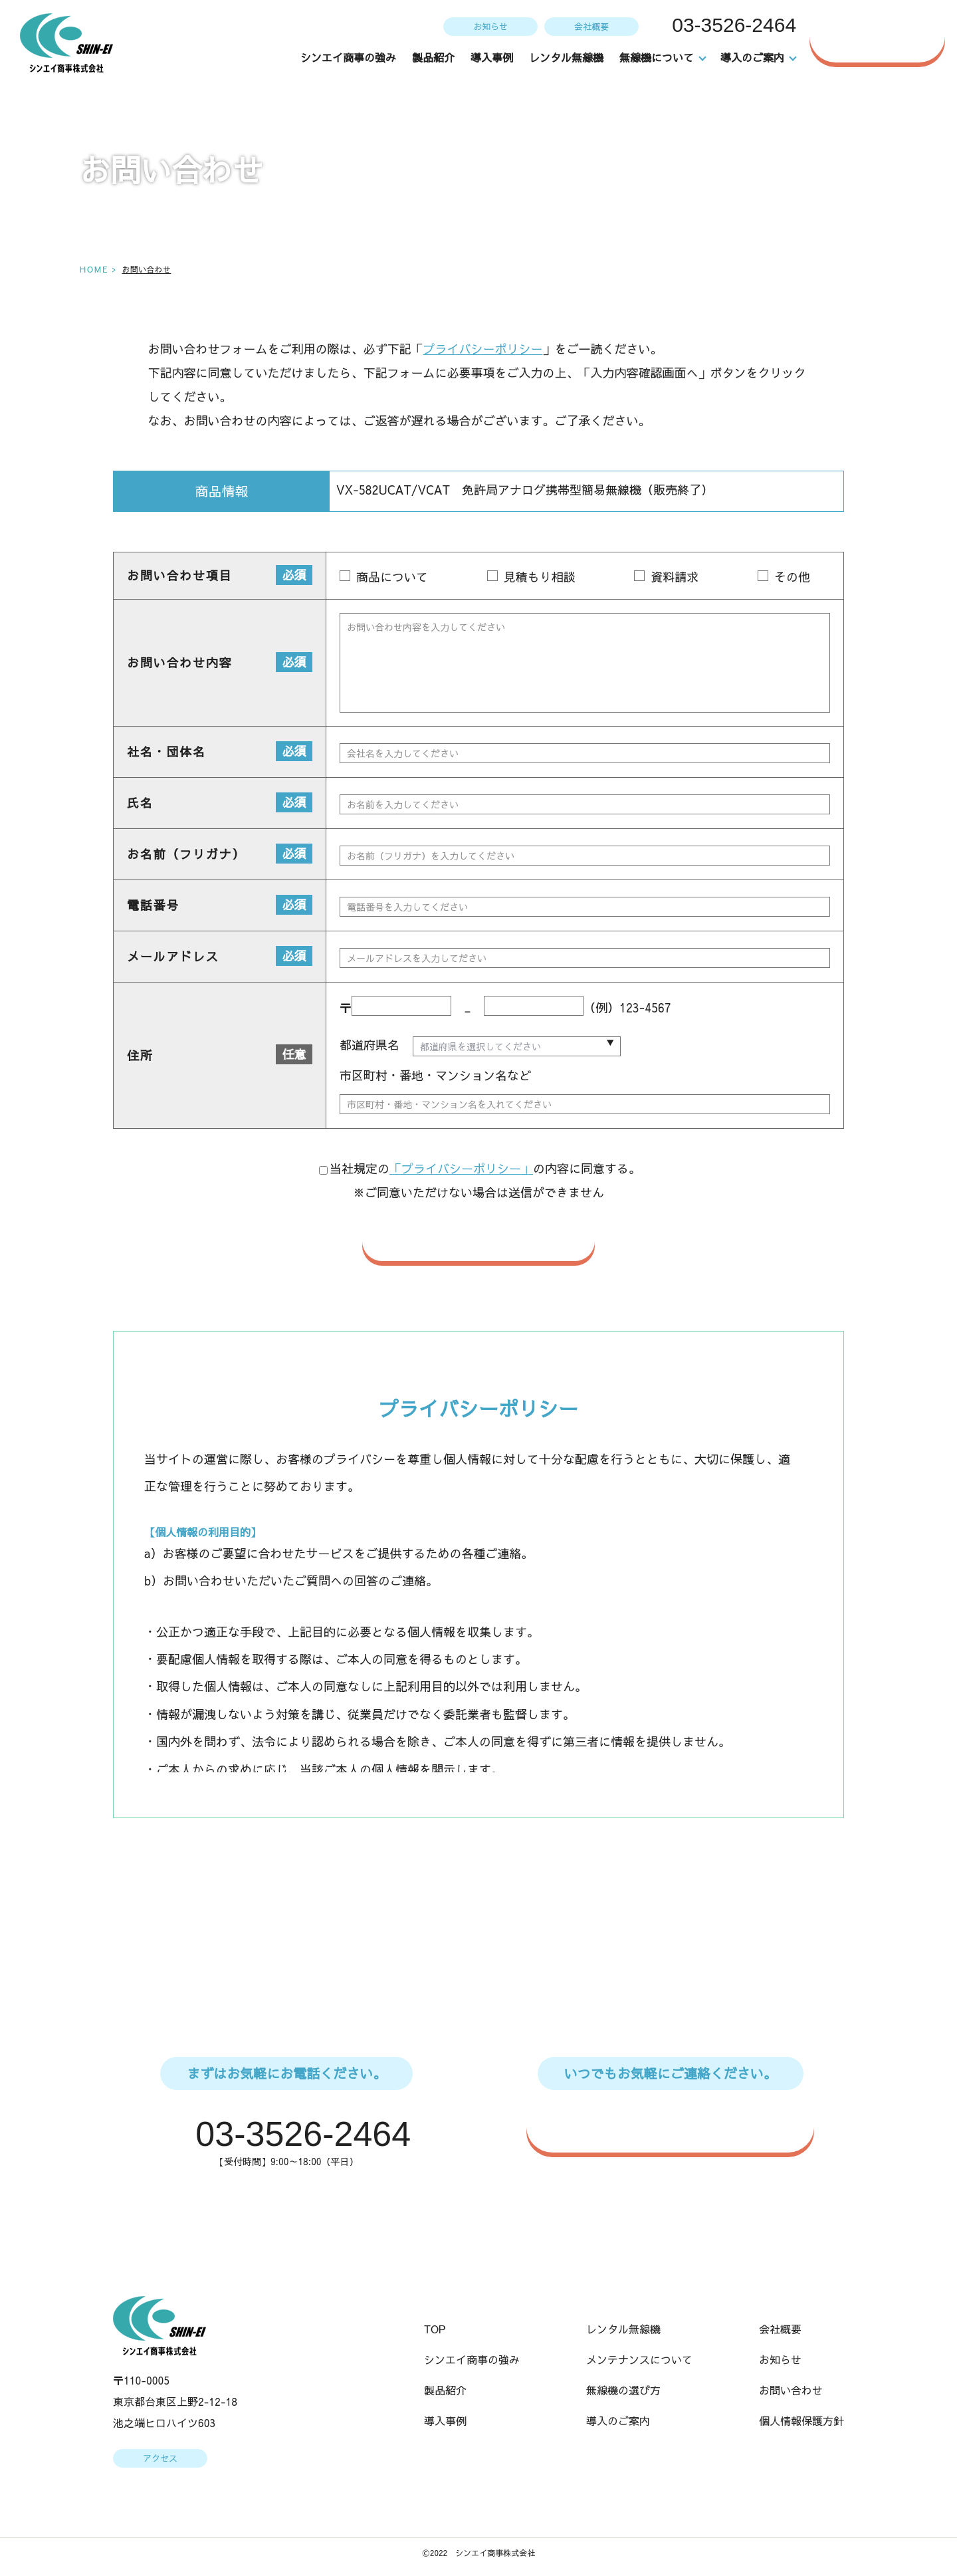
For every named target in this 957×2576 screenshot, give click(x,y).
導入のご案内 (618, 2422)
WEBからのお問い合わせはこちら (677, 2127)
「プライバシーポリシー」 (461, 1169)
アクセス (160, 2460)
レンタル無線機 (567, 57)
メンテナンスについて (639, 2361)
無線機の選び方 (623, 2392)
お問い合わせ (884, 36)
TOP (435, 2331)
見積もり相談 (539, 576)
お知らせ (489, 26)
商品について (391, 576)
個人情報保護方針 (801, 2422)
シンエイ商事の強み (349, 57)
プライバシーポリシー (482, 349)
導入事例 (492, 57)
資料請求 (674, 576)
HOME (93, 269)
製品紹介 (434, 57)
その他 (792, 576)
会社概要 (590, 26)
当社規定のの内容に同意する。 (480, 1169)
